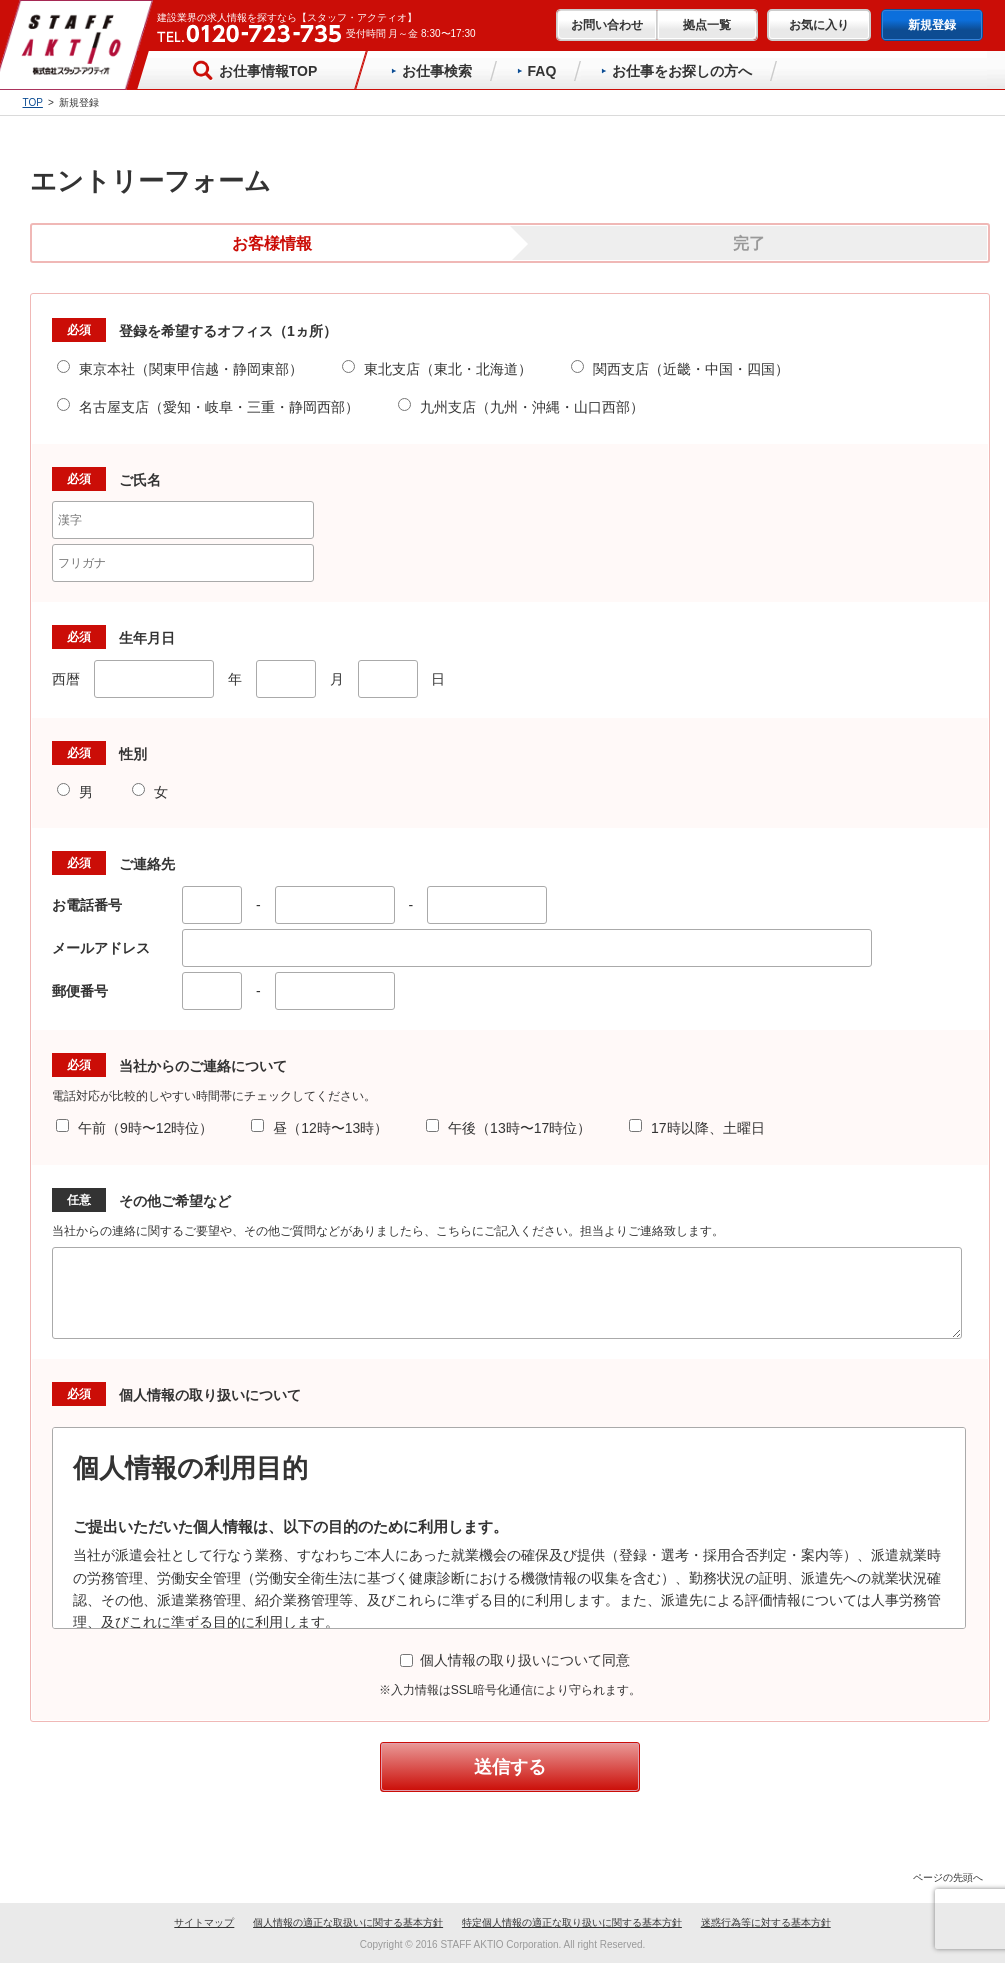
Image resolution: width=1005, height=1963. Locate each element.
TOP (33, 102)
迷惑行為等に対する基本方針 (766, 1922)
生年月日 (147, 638)
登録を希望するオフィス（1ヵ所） (228, 331)
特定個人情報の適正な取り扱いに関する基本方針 (572, 1922)
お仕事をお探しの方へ (676, 71)
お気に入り (819, 25)
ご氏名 (140, 480)
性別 (133, 754)
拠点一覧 (707, 25)
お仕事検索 (431, 71)
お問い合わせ (607, 25)
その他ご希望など (175, 1201)
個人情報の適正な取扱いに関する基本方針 (348, 1922)
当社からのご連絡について (203, 1066)
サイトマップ (204, 1922)
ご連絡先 (147, 864)
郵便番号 (87, 991)
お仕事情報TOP (254, 70)
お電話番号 (94, 905)
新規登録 (932, 25)
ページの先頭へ (943, 1877)
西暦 (66, 679)
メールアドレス (108, 948)
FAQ (537, 71)
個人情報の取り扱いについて (210, 1395)
